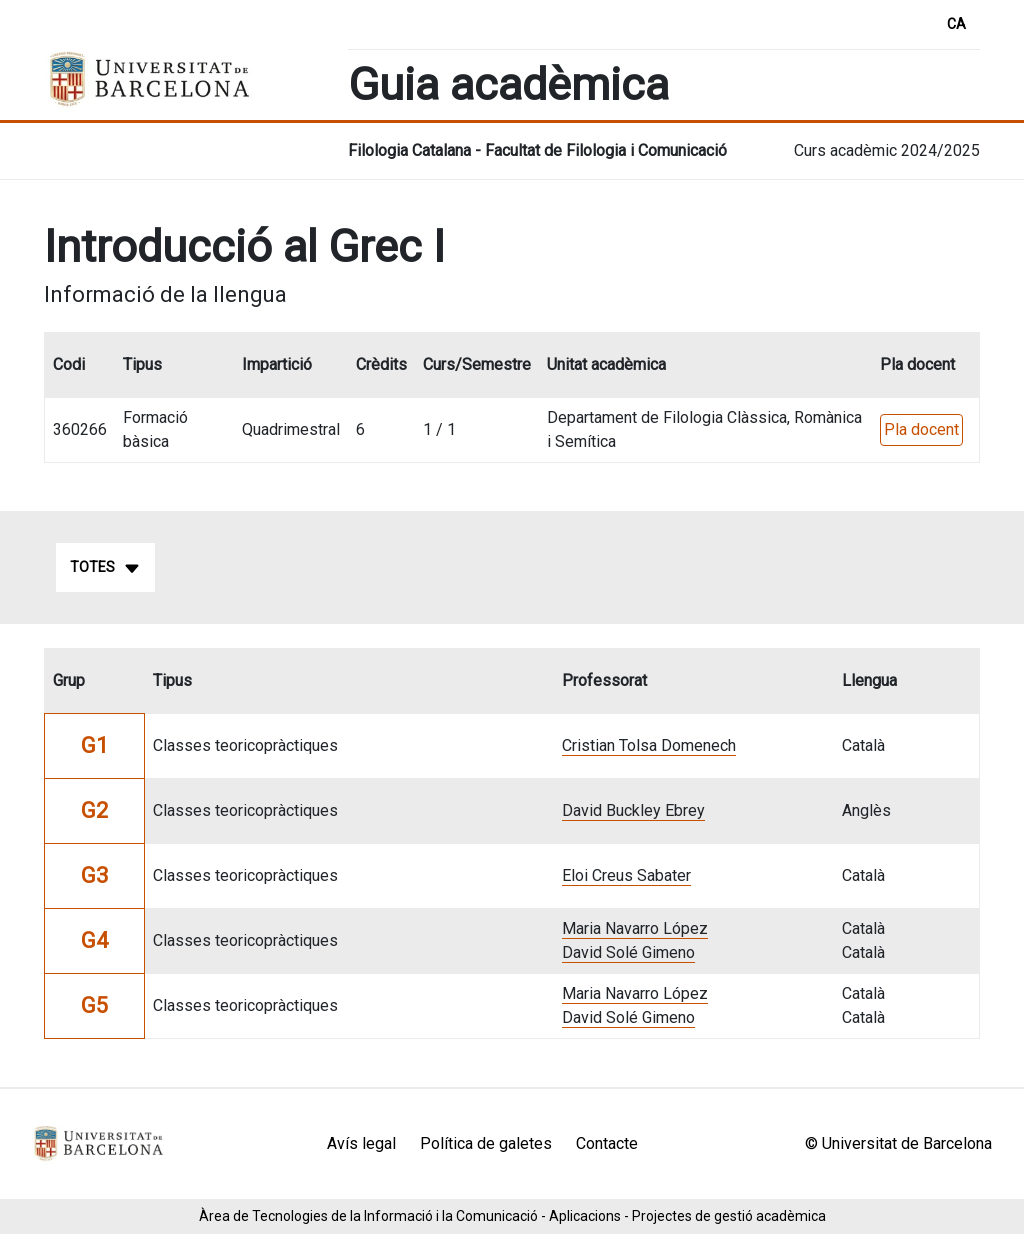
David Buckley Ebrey (633, 810)
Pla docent (921, 429)
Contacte (607, 1143)
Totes (105, 568)
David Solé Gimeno (628, 952)
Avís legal (361, 1143)
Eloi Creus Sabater (626, 875)
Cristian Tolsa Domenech (649, 745)
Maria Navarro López (635, 928)
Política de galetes (486, 1143)
